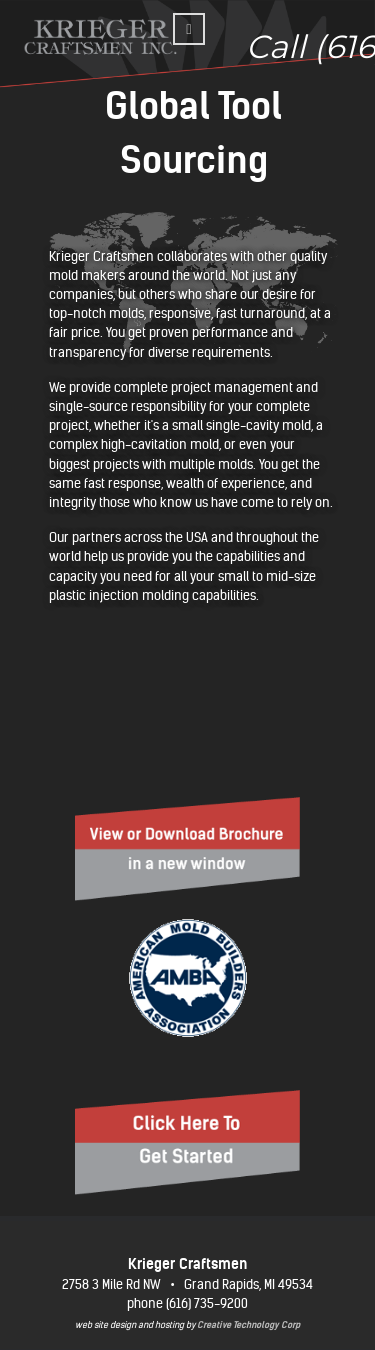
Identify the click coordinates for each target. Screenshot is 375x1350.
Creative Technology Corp (248, 1324)
